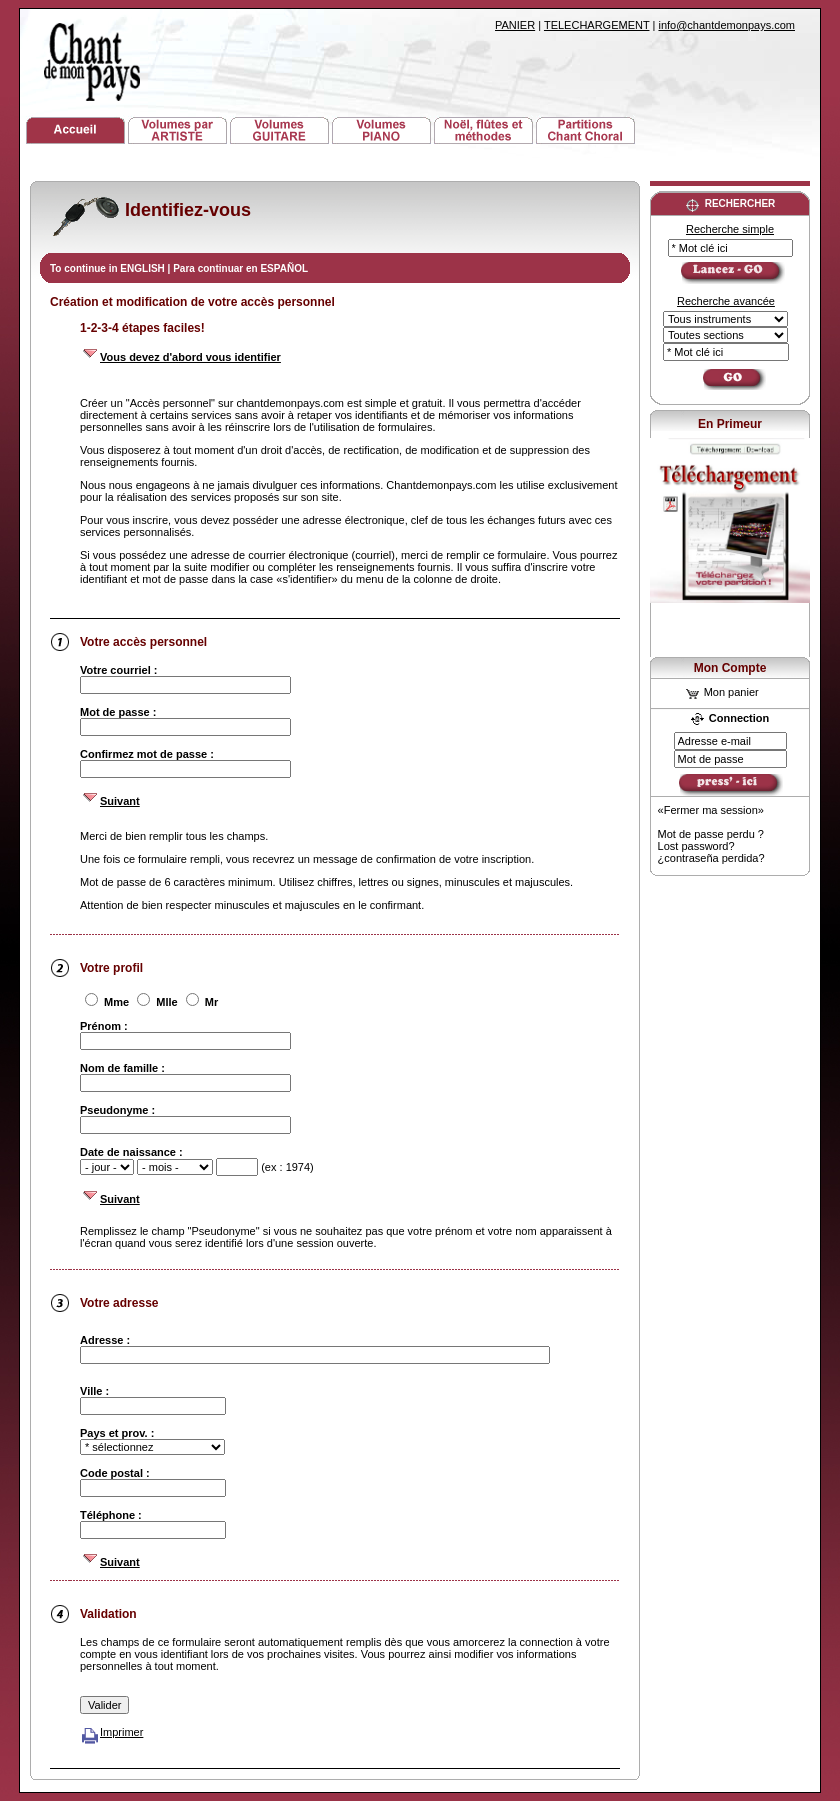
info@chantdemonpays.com (726, 25)
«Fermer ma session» (711, 810)
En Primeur (730, 424)
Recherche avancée (726, 301)
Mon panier (722, 692)
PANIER (515, 25)
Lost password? (696, 846)
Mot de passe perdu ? (711, 834)
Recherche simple (730, 229)
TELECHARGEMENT (597, 25)
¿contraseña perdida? (711, 858)
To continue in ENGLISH (109, 268)
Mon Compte (730, 668)
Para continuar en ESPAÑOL (240, 268)
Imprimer (111, 1732)
